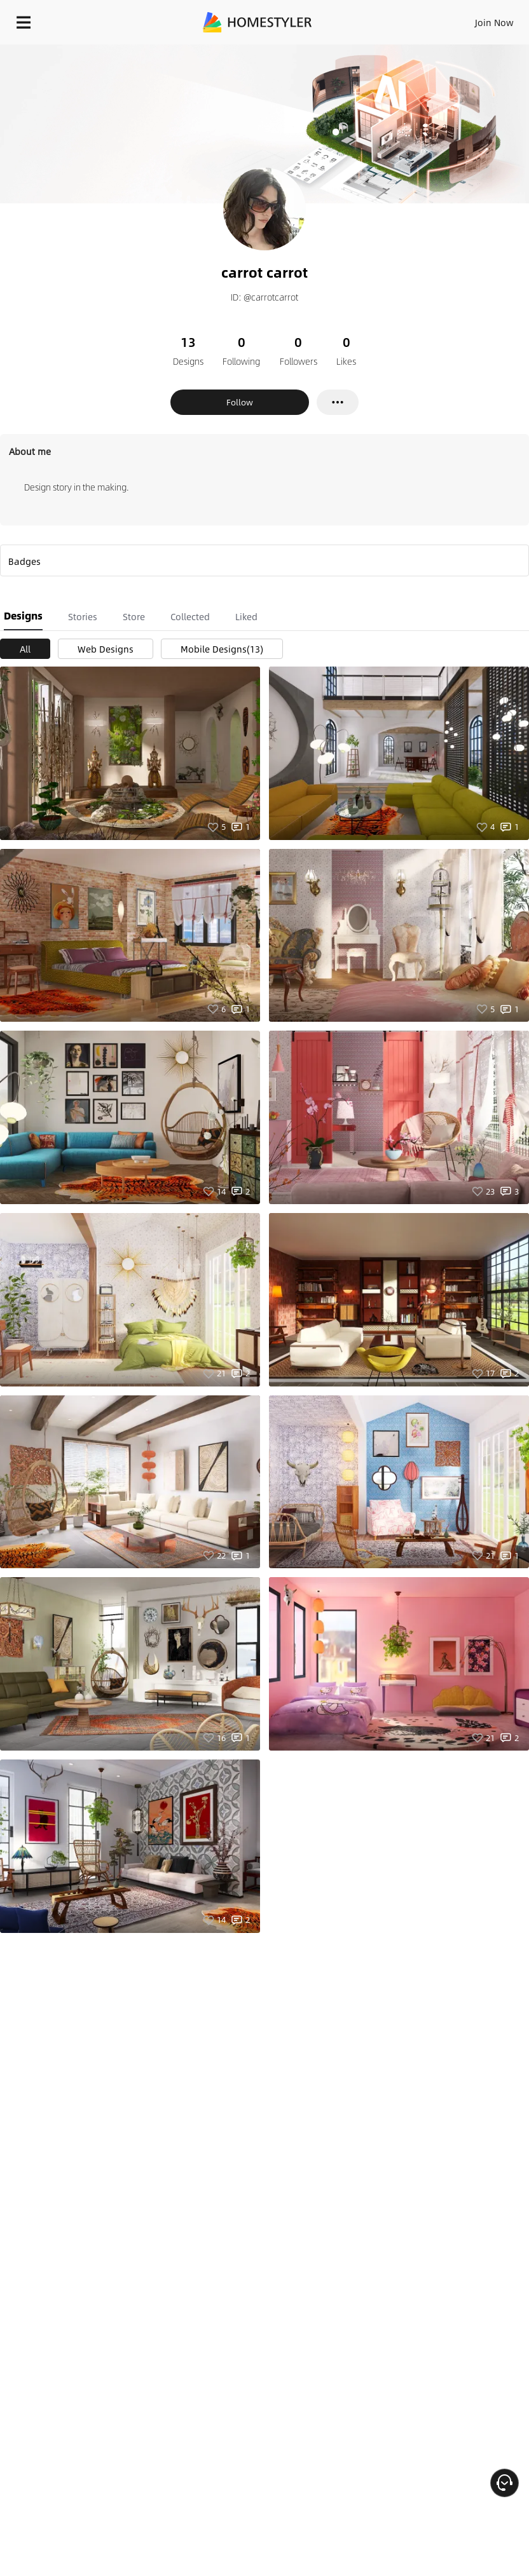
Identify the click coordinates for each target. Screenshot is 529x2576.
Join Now (494, 22)
